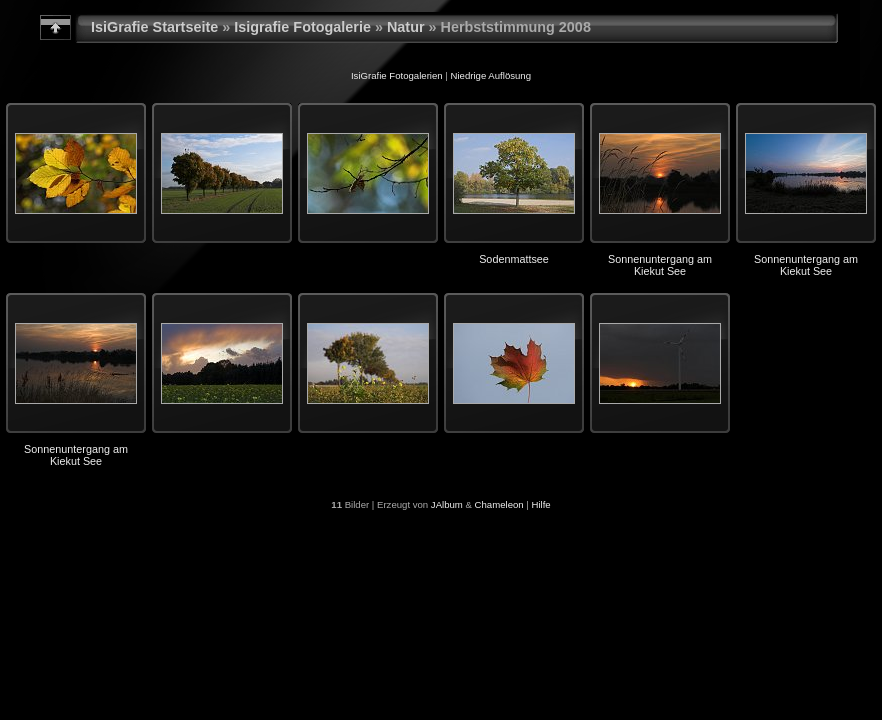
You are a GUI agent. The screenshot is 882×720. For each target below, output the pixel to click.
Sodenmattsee (514, 259)
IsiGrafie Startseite (154, 27)
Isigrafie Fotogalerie (302, 27)
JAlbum (447, 504)
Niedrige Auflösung (491, 75)
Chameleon (499, 504)
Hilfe (541, 504)
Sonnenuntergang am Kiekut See (660, 265)
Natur (406, 27)
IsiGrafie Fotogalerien (397, 75)
